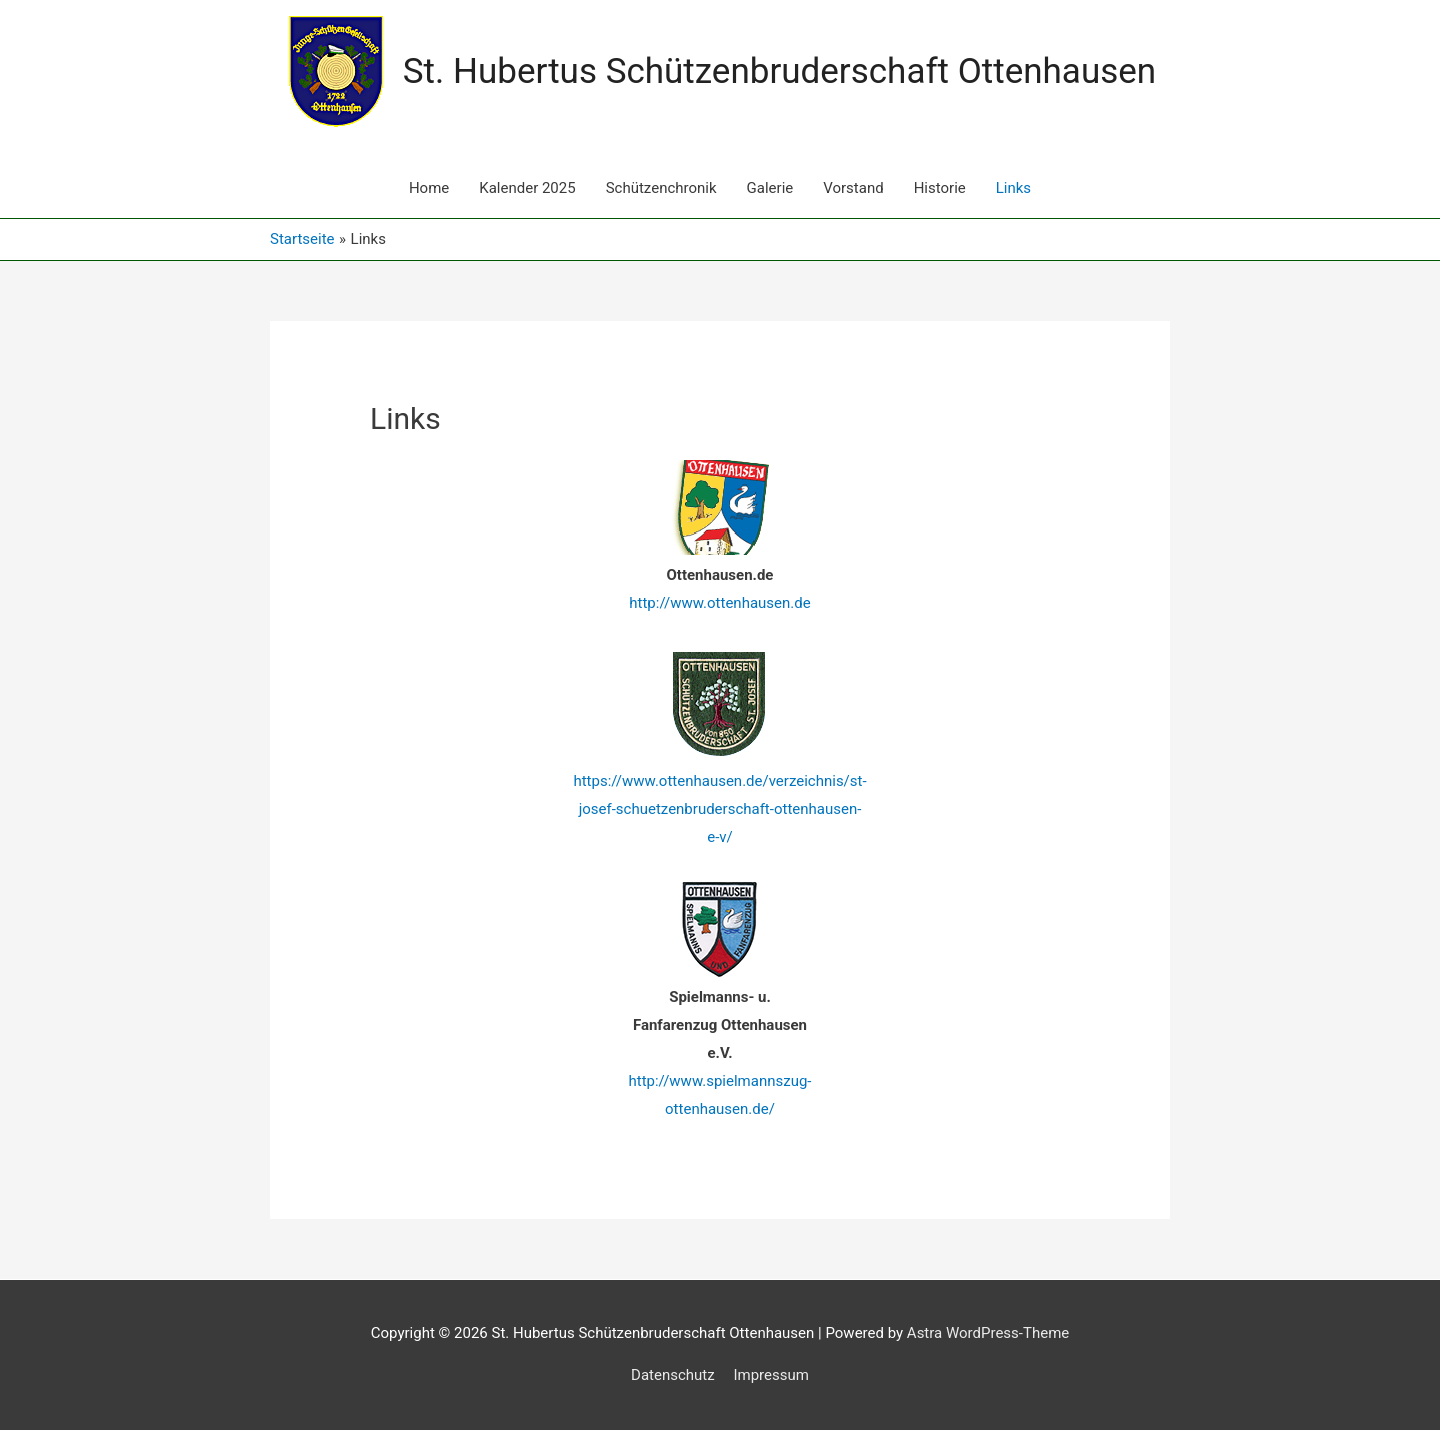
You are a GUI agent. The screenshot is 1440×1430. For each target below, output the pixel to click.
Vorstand (853, 188)
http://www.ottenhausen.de (719, 603)
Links (1013, 188)
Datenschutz (673, 1375)
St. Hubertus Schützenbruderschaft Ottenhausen (779, 71)
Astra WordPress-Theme (988, 1333)
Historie (940, 188)
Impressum (770, 1375)
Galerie (770, 188)
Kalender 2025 (527, 188)
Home (429, 188)
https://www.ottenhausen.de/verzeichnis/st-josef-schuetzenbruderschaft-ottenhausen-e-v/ (719, 809)
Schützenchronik (661, 188)
